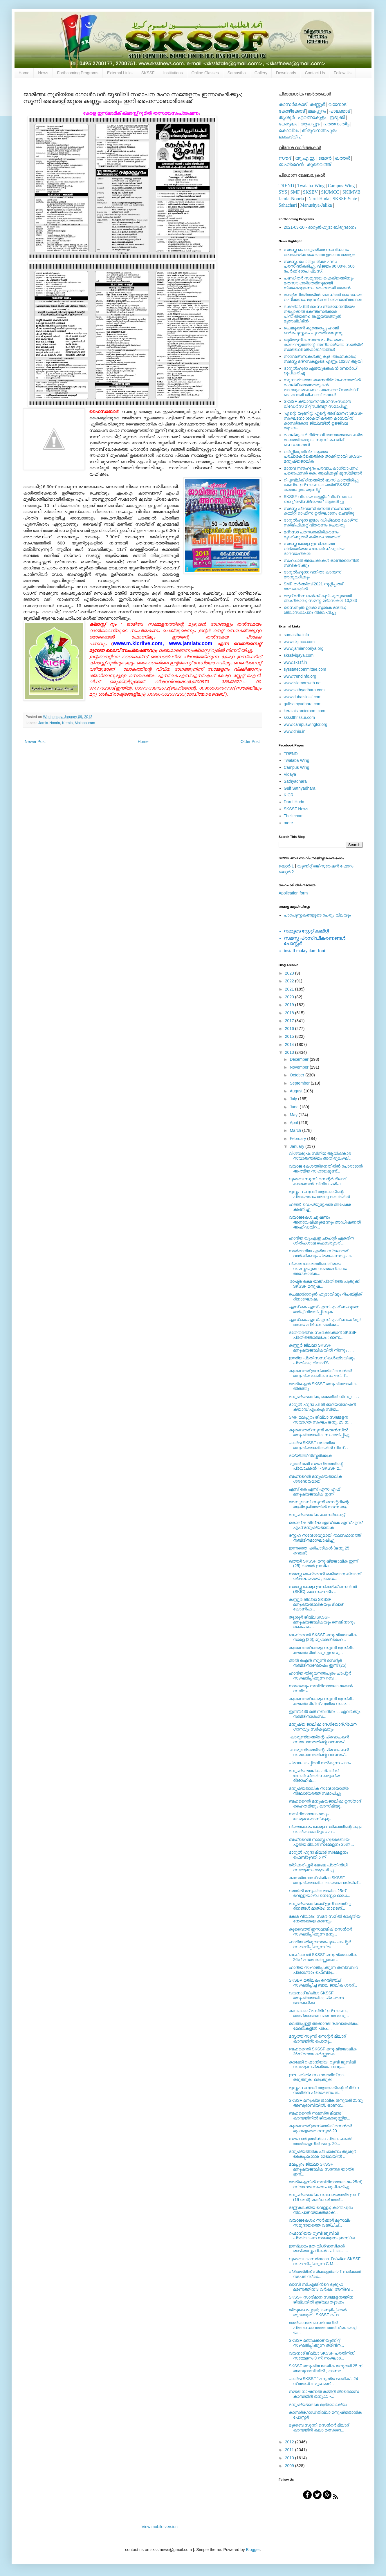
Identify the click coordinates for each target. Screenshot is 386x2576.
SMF (295, 192)
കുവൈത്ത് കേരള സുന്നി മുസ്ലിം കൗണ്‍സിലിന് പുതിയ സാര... (321, 1701)
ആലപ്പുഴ (310, 123)
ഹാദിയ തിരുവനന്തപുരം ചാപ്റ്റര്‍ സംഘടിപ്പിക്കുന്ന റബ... (320, 1675)
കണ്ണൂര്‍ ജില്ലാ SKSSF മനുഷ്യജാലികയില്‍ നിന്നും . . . (321, 1347)
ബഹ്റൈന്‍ (291, 164)
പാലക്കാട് (339, 111)
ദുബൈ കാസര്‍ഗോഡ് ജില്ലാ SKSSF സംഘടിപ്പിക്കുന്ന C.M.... (324, 2261)
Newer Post (35, 741)
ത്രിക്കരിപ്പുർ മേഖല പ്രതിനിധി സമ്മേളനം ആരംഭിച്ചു (318, 1867)
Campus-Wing (341, 185)
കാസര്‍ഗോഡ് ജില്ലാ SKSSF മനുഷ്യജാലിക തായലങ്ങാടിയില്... (325, 1880)
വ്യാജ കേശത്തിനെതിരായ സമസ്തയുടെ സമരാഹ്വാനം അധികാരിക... (318, 1268)
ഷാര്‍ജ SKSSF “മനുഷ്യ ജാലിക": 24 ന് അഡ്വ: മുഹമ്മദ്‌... (323, 2381)
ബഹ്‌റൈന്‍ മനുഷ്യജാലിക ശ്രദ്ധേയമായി (315, 1479)
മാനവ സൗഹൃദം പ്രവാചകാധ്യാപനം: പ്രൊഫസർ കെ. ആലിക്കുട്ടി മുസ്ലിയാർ (323, 470)
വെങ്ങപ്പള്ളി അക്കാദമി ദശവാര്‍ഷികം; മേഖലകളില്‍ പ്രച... (324, 2026)
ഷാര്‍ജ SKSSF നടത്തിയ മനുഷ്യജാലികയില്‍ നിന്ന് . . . (320, 1445)
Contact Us (315, 73)
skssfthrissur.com (299, 717)
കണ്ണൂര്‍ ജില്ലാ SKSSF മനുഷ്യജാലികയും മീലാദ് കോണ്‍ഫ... (316, 1604)
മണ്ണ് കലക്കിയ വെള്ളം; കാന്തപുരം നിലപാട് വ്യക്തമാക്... (321, 2210)
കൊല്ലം (289, 130)
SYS (283, 192)
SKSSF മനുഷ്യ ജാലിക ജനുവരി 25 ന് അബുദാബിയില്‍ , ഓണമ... (325, 2368)
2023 (290, 973)
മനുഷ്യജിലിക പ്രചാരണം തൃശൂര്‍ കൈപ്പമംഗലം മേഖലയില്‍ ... (322, 2154)
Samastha (237, 73)
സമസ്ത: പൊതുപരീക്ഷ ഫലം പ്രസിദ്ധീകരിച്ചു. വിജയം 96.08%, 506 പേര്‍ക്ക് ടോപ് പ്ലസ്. (319, 266)
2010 (290, 2458)
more (288, 822)
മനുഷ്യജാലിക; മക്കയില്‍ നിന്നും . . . (324, 1396)
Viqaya (290, 774)
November (299, 1067)
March (296, 1130)
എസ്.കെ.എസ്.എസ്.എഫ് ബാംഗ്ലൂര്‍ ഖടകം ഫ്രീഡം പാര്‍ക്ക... (325, 1322)
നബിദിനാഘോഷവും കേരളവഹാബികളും (310, 1816)
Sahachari (288, 205)
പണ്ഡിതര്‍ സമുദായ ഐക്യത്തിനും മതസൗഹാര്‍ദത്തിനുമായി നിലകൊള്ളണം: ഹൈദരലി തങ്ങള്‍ (318, 283)
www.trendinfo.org (300, 676)
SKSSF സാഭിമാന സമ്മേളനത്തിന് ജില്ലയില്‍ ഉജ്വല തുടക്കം (321, 2299)
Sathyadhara (295, 781)
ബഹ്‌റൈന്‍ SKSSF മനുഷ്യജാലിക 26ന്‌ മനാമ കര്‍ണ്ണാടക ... (322, 1957)
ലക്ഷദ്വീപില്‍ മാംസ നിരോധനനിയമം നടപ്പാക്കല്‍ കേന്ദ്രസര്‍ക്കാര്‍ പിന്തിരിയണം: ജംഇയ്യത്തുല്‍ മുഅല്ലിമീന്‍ (319, 313)
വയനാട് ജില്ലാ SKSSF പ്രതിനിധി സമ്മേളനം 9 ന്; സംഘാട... (322, 2355)
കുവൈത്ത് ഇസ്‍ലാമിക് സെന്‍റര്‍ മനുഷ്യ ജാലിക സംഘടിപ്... (320, 1373)
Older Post (250, 741)
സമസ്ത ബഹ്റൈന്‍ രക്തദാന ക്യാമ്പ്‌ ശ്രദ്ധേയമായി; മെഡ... (325, 1576)
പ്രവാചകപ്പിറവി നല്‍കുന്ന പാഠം (320, 1762)
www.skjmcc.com (299, 641)
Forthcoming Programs (77, 73)
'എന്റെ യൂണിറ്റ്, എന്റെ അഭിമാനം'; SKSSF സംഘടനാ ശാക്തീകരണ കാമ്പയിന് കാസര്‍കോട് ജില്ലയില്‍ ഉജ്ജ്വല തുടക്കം (323, 420)
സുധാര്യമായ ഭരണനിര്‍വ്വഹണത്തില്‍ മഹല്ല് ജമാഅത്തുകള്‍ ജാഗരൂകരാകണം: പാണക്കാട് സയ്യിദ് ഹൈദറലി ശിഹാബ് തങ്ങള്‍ (322, 387)
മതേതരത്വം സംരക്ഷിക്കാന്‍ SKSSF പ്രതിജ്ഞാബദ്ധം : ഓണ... (322, 1335)
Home (24, 73)
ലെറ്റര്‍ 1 (286, 866)
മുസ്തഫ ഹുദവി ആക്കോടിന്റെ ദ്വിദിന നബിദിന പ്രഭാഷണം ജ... (324, 2090)
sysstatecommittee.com (305, 669)
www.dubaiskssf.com (303, 696)
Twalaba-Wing (310, 185)
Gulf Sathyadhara (299, 788)
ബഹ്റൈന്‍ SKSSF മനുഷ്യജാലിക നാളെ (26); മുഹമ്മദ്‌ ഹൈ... (322, 1637)
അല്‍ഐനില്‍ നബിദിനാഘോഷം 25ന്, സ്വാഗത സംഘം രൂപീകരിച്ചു (325, 2184)
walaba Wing (296, 760)
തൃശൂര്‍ (287, 117)
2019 (290, 1004)
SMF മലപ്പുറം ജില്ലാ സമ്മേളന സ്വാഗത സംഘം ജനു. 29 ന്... (320, 1419)
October (297, 1075)
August (296, 1091)
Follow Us (342, 73)
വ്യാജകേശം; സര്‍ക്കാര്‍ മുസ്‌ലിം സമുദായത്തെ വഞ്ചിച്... (319, 2222)
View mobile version (160, 2526)
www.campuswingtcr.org (305, 724)
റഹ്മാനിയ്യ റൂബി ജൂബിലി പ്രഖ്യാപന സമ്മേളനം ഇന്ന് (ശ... (323, 2236)
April (294, 1122)
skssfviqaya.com (299, 655)
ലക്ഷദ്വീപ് (290, 136)
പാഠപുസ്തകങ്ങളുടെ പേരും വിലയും (317, 915)
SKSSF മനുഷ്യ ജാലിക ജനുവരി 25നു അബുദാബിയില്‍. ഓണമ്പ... (325, 2103)
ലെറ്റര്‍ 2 (286, 872)
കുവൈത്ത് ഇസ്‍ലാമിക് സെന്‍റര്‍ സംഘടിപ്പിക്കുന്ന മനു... (320, 1931)
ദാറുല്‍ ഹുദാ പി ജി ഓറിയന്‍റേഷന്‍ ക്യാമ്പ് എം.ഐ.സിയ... (322, 1407)
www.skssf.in (295, 662)
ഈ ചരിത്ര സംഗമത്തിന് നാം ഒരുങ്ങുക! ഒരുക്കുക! (317, 2077)
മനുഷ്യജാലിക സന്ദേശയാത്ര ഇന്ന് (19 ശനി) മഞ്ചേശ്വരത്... (324, 2197)
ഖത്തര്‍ (342, 158)
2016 (290, 1028)
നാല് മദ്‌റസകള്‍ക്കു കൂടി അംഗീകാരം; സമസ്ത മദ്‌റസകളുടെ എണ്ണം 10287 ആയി (323, 359)
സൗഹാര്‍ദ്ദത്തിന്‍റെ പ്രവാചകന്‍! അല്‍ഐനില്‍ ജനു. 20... (320, 2141)
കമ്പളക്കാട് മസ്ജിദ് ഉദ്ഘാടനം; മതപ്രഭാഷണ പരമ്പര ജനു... (319, 2013)
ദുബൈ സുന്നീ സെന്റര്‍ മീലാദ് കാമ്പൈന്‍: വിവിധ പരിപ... (317, 1181)
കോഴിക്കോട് (292, 111)
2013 (290, 1052)
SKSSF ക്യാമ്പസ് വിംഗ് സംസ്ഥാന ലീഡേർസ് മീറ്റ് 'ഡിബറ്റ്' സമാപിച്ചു (317, 404)
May (294, 1114)
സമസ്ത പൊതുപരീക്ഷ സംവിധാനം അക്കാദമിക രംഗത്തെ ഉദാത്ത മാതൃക (320, 252)
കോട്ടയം (288, 123)
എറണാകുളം (312, 117)
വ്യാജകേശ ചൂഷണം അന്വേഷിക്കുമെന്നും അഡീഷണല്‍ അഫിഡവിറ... (325, 1222)
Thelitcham (294, 815)
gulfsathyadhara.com (303, 703)
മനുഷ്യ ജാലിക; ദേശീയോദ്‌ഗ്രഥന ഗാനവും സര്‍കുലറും (323, 1726)
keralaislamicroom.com (304, 710)
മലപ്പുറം (317, 111)
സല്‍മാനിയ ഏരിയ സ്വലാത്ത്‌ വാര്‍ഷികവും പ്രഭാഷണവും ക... (322, 1253)
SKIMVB (351, 192)
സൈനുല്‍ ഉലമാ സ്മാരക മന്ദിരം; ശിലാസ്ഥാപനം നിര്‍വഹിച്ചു (315, 610)
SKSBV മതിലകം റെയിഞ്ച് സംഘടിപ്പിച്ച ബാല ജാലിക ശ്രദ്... (323, 1982)
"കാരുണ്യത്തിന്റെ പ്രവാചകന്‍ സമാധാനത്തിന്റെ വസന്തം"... (319, 1739)
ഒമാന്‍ (324, 158)
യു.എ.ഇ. (305, 158)
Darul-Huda (318, 198)
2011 (290, 2449)
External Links (120, 73)
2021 (290, 989)
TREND (286, 185)
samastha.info (296, 634)
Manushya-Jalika (316, 205)
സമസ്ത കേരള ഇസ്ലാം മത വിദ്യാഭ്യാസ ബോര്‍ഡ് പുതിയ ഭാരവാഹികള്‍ (314, 548)
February (298, 1138)
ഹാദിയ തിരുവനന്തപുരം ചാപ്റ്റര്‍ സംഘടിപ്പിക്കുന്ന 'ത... (320, 1944)
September (300, 1083)
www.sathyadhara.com (304, 690)
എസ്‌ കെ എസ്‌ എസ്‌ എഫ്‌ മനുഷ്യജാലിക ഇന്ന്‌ (314, 1491)
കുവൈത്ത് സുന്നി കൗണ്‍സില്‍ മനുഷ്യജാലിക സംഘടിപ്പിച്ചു (319, 1432)
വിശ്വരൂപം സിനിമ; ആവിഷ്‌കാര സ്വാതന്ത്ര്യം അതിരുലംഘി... (321, 1156)
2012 (290, 2442)
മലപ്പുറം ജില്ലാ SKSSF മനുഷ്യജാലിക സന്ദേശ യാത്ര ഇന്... (321, 2169)
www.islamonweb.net (303, 683)
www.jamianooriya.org (304, 648)
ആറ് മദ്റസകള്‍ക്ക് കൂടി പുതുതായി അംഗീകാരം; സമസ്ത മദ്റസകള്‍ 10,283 (320, 598)
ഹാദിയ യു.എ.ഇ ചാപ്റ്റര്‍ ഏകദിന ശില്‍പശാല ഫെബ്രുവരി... (321, 1240)
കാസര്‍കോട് (292, 104)
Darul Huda (294, 802)
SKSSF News (296, 809)
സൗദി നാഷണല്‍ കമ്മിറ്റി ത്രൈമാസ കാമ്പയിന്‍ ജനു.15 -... (324, 2394)
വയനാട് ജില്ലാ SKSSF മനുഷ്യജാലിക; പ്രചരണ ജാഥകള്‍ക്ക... (316, 1998)
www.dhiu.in (295, 731)
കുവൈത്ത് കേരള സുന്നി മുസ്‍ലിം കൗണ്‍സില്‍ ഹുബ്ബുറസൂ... (321, 1650)
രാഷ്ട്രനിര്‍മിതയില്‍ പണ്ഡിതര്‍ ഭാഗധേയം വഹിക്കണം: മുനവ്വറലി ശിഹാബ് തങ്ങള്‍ (323, 297)
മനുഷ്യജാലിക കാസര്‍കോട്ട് (316, 1514)
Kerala (67, 723)
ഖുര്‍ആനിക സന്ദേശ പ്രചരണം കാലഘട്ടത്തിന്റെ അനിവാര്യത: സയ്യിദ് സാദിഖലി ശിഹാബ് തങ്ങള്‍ (323, 345)
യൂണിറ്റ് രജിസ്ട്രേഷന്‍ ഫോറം (325, 866)
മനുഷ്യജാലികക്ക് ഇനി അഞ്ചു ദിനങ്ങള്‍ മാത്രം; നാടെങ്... (320, 1906)
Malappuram (85, 723)
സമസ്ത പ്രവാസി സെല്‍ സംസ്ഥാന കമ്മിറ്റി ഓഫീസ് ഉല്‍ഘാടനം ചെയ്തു (319, 511)
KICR (288, 795)
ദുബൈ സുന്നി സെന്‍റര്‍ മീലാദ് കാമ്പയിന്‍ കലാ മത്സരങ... (319, 2427)
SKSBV (310, 192)
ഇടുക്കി (337, 117)
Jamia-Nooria (49, 723)
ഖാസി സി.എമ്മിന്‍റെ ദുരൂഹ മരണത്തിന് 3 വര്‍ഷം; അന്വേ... (321, 2287)
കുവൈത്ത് (319, 164)
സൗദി (285, 158)
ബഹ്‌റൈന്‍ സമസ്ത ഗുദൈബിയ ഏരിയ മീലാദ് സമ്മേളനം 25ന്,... (321, 1842)
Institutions (173, 73)
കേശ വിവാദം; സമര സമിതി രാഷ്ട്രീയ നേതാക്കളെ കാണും (324, 1919)
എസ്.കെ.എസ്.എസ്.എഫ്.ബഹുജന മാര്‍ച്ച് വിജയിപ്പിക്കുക (324, 1309)
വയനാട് (337, 104)
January (297, 1146)
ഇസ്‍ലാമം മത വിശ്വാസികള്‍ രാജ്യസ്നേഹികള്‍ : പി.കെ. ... (318, 2248)
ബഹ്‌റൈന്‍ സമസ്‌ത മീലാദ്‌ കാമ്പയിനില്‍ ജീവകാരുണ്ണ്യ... (319, 2115)
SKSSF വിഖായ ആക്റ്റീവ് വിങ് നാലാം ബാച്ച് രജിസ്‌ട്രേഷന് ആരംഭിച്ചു (318, 499)
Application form (293, 893)
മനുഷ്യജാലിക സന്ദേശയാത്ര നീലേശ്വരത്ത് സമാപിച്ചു (319, 1791)
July (294, 1098)
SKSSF (148, 73)
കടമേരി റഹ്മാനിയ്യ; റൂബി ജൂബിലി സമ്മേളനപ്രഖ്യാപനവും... (322, 2064)
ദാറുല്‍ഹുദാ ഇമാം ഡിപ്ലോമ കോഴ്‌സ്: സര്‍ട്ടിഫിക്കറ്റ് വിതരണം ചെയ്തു (321, 522)
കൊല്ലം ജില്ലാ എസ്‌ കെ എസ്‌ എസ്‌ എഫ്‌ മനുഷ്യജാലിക (325, 1525)
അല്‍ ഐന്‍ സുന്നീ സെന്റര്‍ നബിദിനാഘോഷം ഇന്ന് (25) (317, 1663)
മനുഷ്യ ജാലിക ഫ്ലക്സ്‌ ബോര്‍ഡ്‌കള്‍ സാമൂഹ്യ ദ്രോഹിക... (314, 1775)
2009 (290, 2465)
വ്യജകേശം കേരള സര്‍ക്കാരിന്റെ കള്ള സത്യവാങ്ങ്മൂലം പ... (325, 1829)
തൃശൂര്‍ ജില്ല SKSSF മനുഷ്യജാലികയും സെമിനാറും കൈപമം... (322, 1622)
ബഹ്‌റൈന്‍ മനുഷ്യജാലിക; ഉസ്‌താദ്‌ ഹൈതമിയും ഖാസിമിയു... (325, 1803)
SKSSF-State (345, 198)
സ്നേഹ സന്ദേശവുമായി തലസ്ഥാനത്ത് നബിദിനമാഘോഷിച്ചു (325, 1538)
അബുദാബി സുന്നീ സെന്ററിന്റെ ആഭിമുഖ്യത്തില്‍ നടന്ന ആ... (319, 1504)
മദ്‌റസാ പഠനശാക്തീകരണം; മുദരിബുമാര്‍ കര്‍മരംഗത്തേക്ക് (312, 534)
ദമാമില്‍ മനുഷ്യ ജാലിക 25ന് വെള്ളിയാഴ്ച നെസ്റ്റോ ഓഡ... (319, 1893)
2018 (290, 1013)
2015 (290, 1036)
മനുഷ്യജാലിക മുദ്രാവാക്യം (318, 2404)
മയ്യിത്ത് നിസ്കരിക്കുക (310, 1455)
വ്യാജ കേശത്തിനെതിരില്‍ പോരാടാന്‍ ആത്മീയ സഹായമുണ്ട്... (326, 1168)
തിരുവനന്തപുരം (319, 130)
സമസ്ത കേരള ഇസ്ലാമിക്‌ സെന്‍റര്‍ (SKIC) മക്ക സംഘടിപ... (323, 1589)
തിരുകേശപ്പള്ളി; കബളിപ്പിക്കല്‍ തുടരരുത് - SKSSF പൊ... (318, 2312)
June (295, 1107)
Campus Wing (296, 767)
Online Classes (205, 73)
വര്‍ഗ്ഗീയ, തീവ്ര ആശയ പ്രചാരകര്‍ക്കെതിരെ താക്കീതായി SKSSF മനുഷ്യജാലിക (323, 456)
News (43, 73)
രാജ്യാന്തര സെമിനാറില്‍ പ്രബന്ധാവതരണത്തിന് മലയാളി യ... (323, 2327)
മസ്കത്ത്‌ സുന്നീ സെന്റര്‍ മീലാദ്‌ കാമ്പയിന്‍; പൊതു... (317, 2038)
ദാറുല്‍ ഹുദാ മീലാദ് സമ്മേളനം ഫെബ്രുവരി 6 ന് (318, 1854)
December (299, 1059)
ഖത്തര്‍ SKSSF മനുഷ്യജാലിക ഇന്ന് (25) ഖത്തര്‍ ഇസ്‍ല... (323, 1563)
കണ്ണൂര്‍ (317, 104)
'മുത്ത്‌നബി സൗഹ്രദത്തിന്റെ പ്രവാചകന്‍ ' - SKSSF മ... (316, 1466)
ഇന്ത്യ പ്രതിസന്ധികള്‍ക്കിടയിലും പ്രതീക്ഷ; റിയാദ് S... (322, 1360)
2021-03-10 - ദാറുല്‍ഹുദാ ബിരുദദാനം (320, 227)
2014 (290, 1044)
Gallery (261, 73)
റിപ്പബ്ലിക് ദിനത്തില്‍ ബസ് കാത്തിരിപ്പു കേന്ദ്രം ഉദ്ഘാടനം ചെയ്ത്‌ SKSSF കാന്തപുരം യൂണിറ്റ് (321, 485)
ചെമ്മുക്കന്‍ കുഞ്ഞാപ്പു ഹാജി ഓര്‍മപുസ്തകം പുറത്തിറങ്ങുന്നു (313, 330)
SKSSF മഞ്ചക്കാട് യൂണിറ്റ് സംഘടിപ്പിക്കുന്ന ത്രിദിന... (316, 2343)
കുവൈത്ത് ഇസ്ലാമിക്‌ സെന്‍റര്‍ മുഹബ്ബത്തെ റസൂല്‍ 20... (320, 2128)
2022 (290, 981)
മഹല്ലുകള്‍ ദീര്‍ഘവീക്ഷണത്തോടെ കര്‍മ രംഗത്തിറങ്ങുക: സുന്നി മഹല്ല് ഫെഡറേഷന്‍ (323, 439)
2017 (290, 1020)
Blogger (252, 2549)
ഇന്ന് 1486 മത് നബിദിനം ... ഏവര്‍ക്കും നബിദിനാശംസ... (324, 1714)
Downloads (286, 73)
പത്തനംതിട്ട (336, 123)
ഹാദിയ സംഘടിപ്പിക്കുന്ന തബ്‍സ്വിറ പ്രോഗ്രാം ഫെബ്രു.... (323, 1970)
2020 (290, 997)
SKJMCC (330, 192)
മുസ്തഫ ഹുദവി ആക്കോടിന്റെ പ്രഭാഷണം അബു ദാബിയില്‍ (319, 1194)
